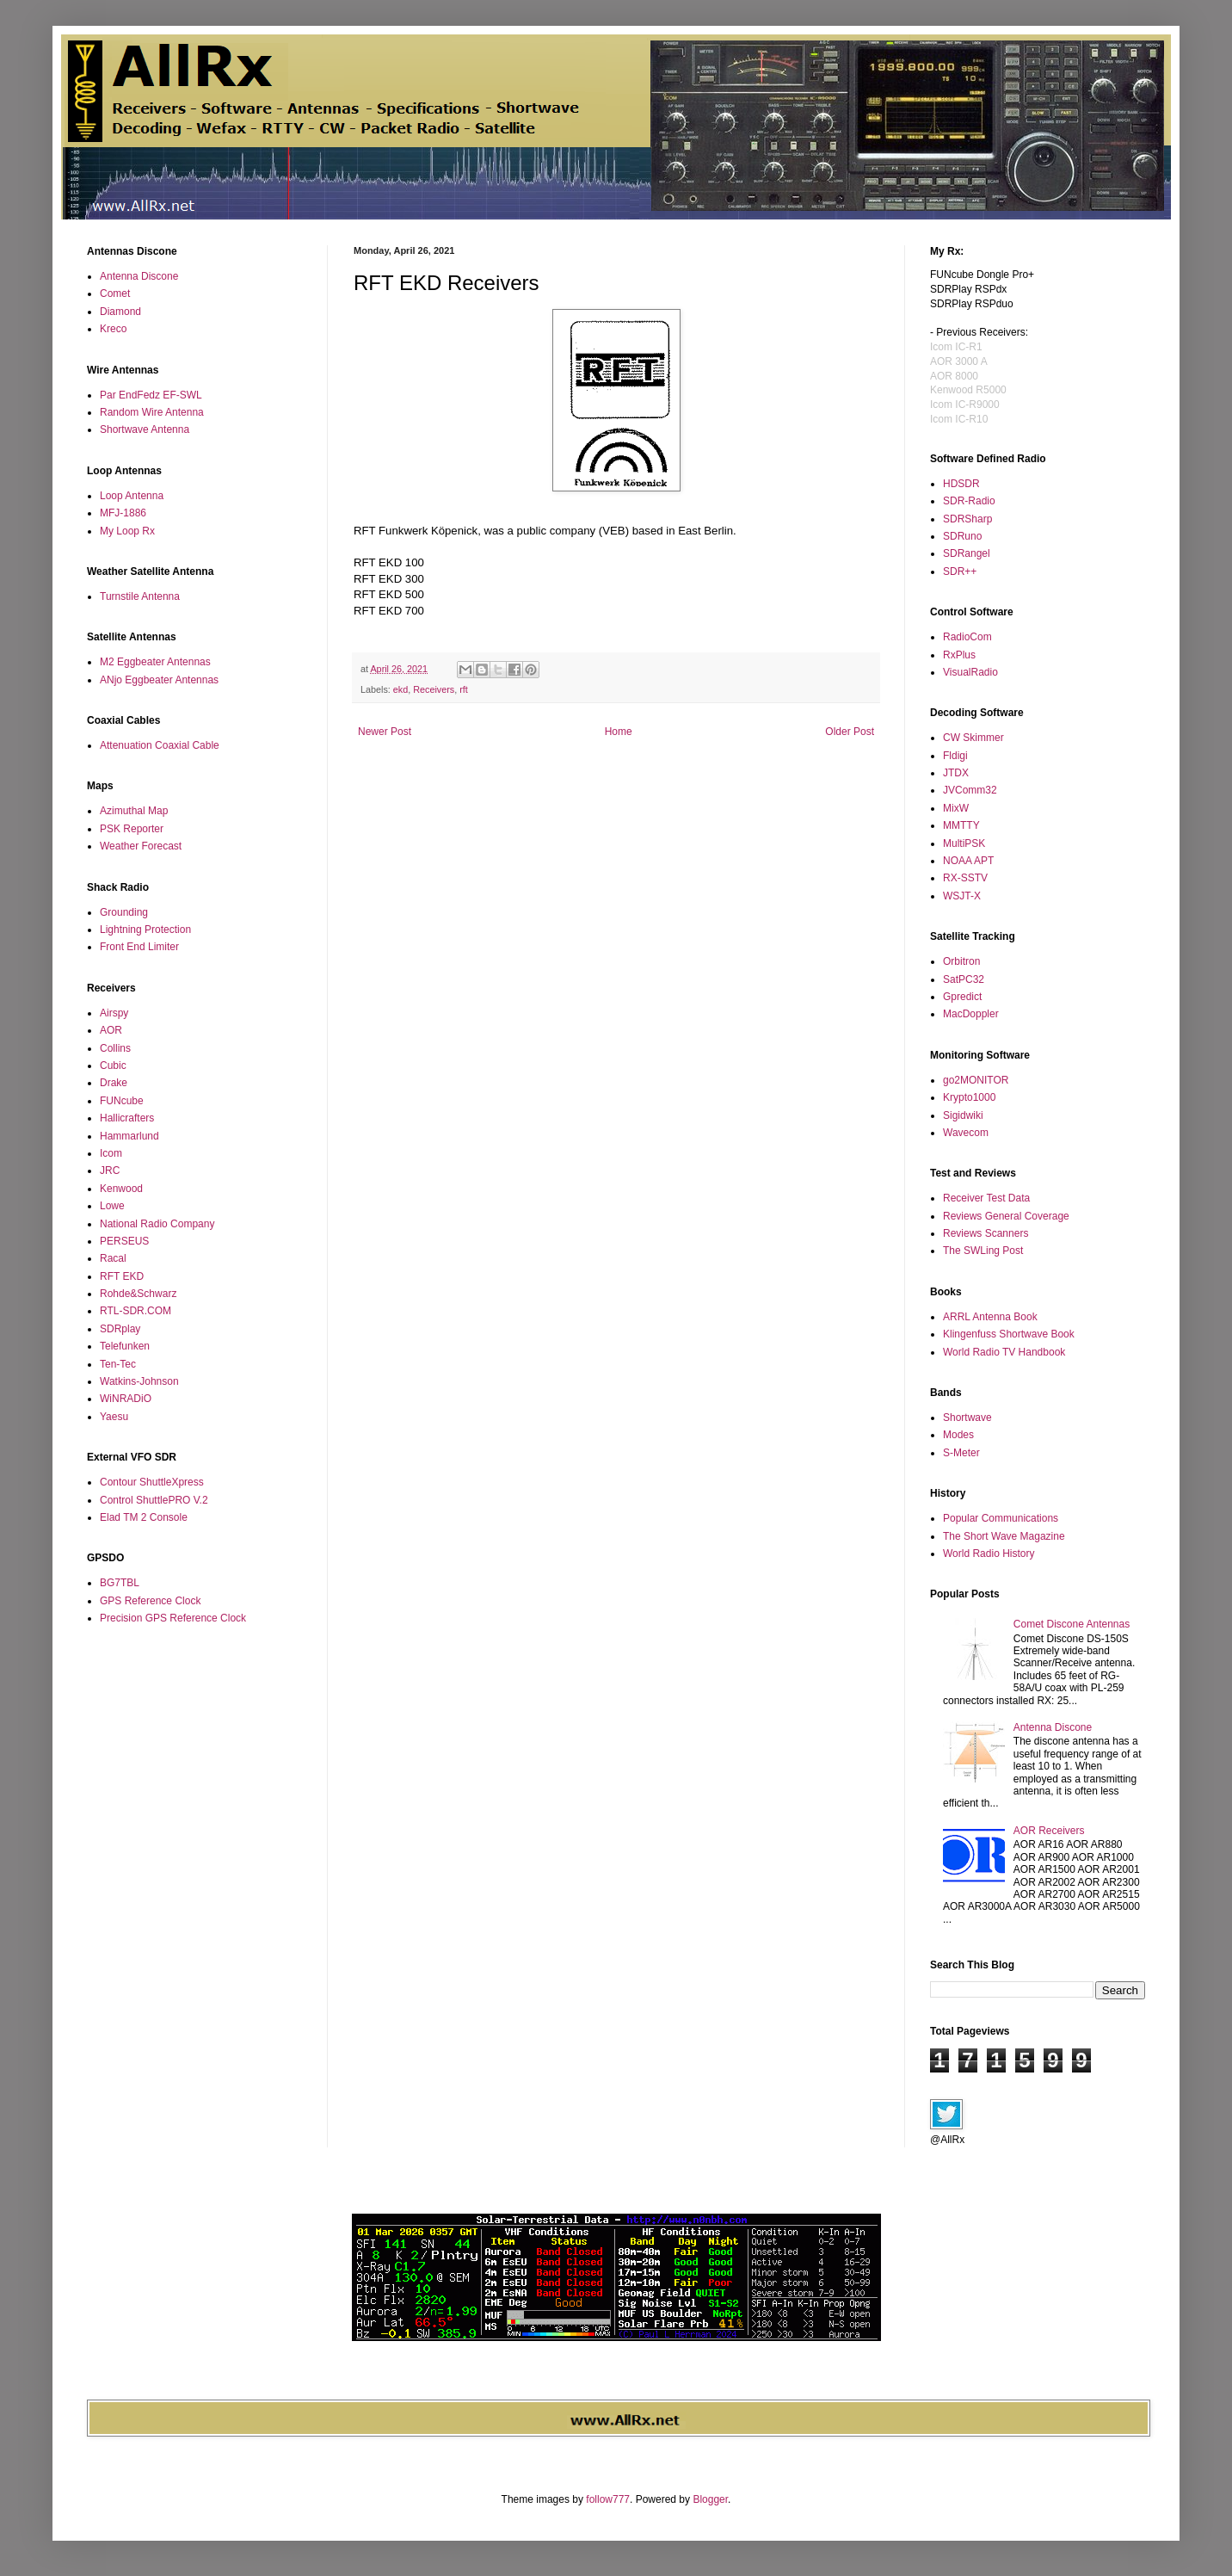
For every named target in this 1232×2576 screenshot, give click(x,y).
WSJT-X (962, 896)
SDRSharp (967, 519)
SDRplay (120, 1329)
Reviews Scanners (985, 1233)
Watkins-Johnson (139, 1381)
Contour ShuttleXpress (152, 1482)
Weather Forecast (141, 846)
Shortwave (967, 1418)
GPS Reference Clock (150, 1601)
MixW (956, 808)
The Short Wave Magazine (1004, 1536)
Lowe (112, 1206)
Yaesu (114, 1417)
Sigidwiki (963, 1115)
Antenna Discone (139, 276)
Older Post (849, 732)
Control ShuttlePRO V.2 (154, 1500)
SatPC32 (963, 979)
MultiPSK (964, 843)
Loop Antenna (131, 496)
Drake (113, 1083)
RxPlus (959, 655)
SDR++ (959, 571)
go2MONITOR (975, 1080)
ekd (400, 689)
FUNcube (122, 1101)
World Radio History (988, 1553)
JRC (110, 1170)
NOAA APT (968, 861)
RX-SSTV (965, 878)
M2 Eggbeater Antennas (155, 662)
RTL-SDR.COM (135, 1311)
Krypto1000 (969, 1097)
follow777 (608, 2499)
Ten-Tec (118, 1364)
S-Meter (961, 1453)
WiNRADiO (125, 1399)
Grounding (124, 912)
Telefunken (125, 1346)
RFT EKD (122, 1276)
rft (463, 689)
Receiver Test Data (986, 1198)
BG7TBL (119, 1583)
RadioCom (967, 637)
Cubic (113, 1065)
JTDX (956, 773)
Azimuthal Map (134, 811)
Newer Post (384, 732)
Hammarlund (129, 1136)
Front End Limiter (139, 947)
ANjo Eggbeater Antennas (159, 680)
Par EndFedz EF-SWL (151, 395)
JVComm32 (970, 790)
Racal (113, 1258)
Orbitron (961, 961)
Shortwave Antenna (144, 429)
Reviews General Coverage (1006, 1216)
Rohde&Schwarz (138, 1294)
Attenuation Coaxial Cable (159, 745)
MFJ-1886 (123, 513)
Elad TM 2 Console (144, 1517)
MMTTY (961, 825)
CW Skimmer (973, 738)
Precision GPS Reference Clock (173, 1618)
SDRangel (966, 553)
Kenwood (121, 1189)
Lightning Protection (145, 930)
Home (618, 732)
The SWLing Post (983, 1251)
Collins (115, 1048)
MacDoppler (971, 1014)
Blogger (710, 2499)
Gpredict (962, 997)
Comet (115, 293)
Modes (958, 1435)
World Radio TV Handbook (1004, 1352)
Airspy (114, 1013)
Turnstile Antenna (140, 596)
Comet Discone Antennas (1071, 1624)
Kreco (113, 329)
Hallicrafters (127, 1118)
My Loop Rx (127, 531)
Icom (111, 1153)
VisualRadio (970, 672)
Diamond (120, 312)
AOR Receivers (1049, 1831)
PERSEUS (124, 1241)
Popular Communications (1000, 1518)
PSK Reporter (131, 829)
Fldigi (955, 756)
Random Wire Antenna (152, 412)
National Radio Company (157, 1224)
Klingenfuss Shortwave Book (1009, 1334)
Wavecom (966, 1133)
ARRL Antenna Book (990, 1317)
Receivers (433, 689)
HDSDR (961, 484)
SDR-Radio (969, 501)
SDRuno (962, 536)
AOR (111, 1030)
